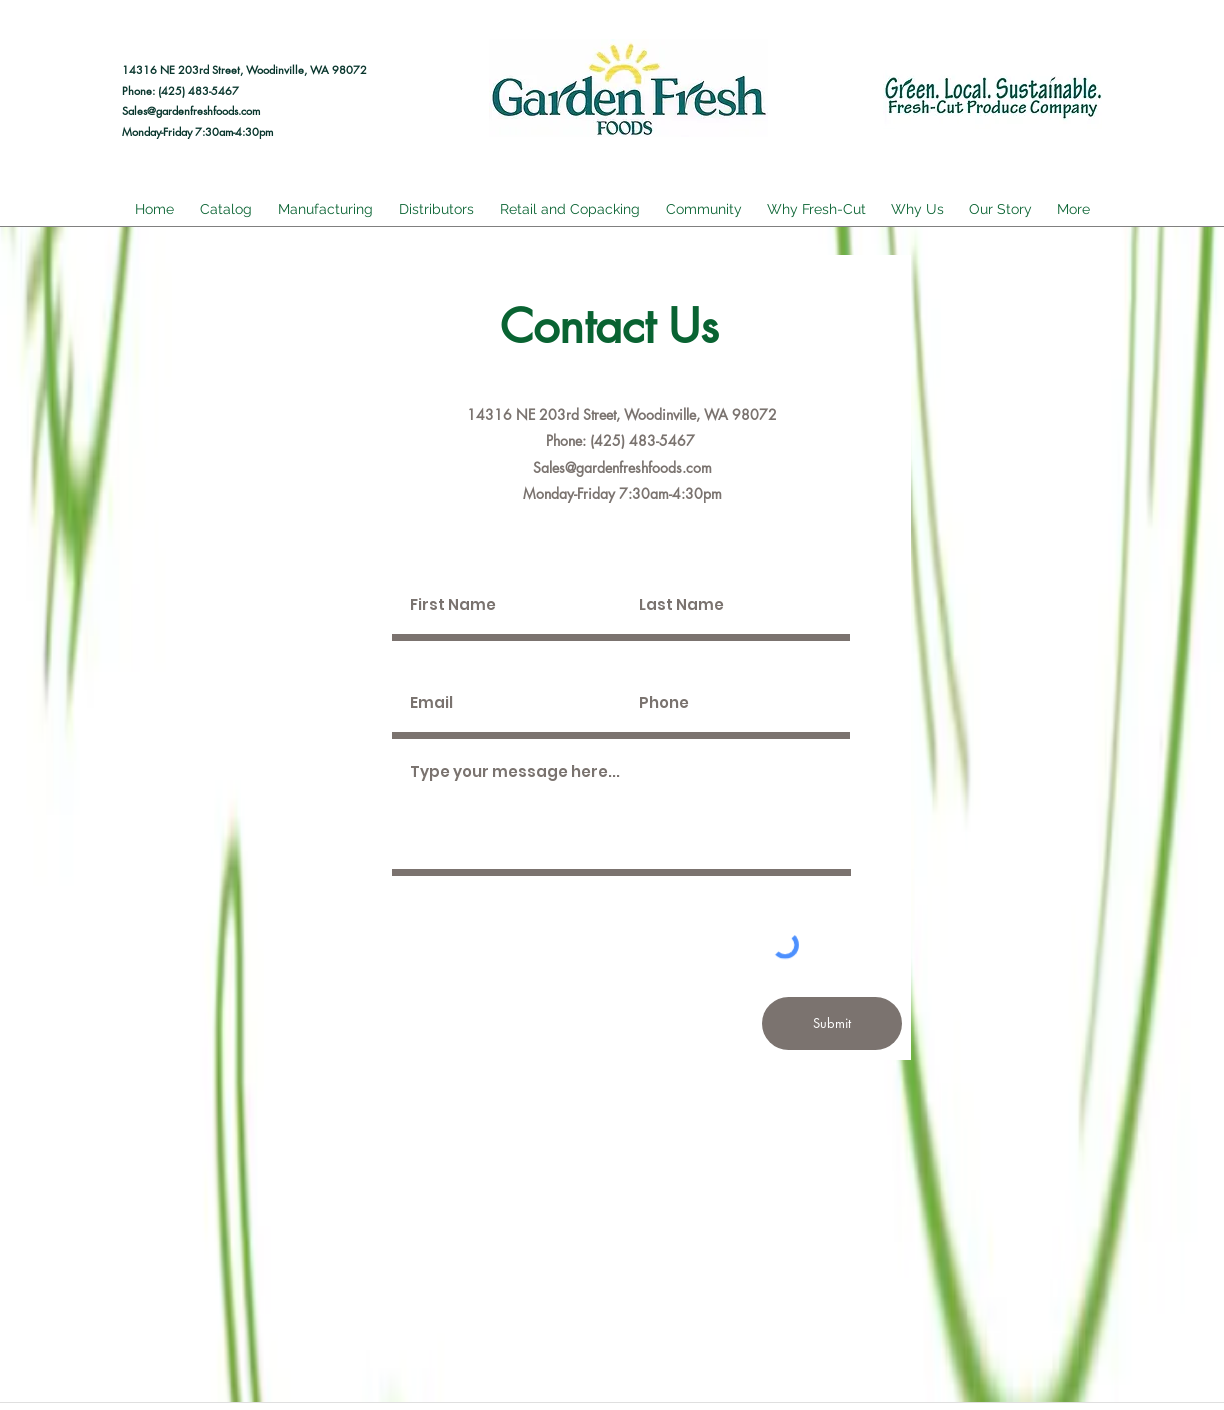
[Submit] (832, 1023)
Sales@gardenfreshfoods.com (191, 110)
